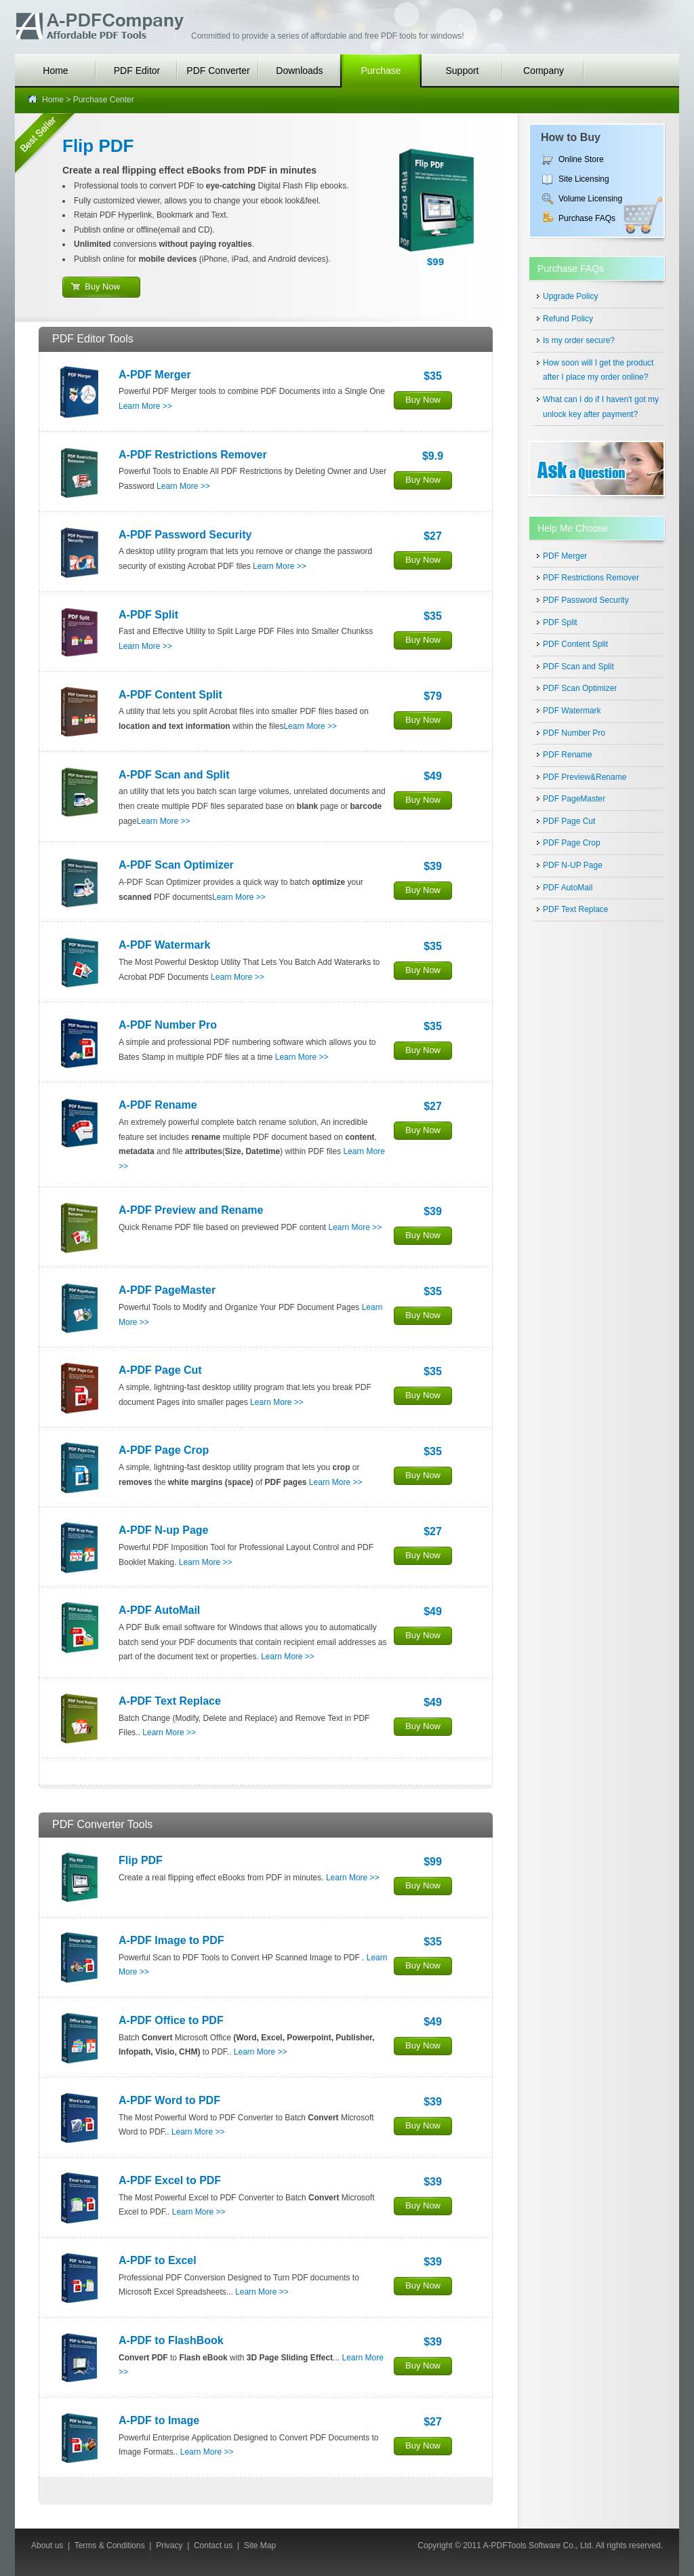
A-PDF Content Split (170, 694)
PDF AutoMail (567, 887)
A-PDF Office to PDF (171, 2020)
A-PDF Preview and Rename (191, 1210)
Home (55, 70)
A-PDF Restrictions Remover (193, 454)
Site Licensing (583, 179)
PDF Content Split (575, 644)
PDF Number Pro (574, 733)
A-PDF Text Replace (170, 1701)
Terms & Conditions (110, 2545)
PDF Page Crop (571, 843)
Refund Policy (568, 318)
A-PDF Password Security (185, 534)
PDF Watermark (572, 710)
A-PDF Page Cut (160, 1370)
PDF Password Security (586, 600)
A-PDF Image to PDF (171, 1940)
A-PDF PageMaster (167, 1290)
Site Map (260, 2545)
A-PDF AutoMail (159, 1610)
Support (461, 70)
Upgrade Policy (570, 296)
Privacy (169, 2545)
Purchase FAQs (586, 218)
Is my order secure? (579, 340)
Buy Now (102, 286)
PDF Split (560, 622)
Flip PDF (98, 146)
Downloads (299, 70)
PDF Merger (565, 556)
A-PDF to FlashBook (171, 2340)
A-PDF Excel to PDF (170, 2180)
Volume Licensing (590, 198)
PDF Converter (217, 70)
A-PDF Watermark (164, 945)
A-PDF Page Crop (164, 1450)
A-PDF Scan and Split (174, 774)
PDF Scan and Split (578, 666)
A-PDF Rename (158, 1105)
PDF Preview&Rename (584, 777)
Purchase (381, 70)
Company (543, 70)
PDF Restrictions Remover (591, 577)
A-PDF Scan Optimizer (176, 865)
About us (47, 2545)
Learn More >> (145, 406)
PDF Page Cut (569, 821)
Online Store (581, 159)
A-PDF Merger (155, 374)
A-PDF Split (148, 614)
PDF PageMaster (574, 799)
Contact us (213, 2545)
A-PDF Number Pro (168, 1025)
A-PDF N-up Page (163, 1530)
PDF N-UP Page (573, 865)
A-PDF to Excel (158, 2260)
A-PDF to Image (159, 2420)
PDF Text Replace (576, 909)
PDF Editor (137, 70)
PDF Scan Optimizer (580, 688)
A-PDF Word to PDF (169, 2100)
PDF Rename (567, 754)
